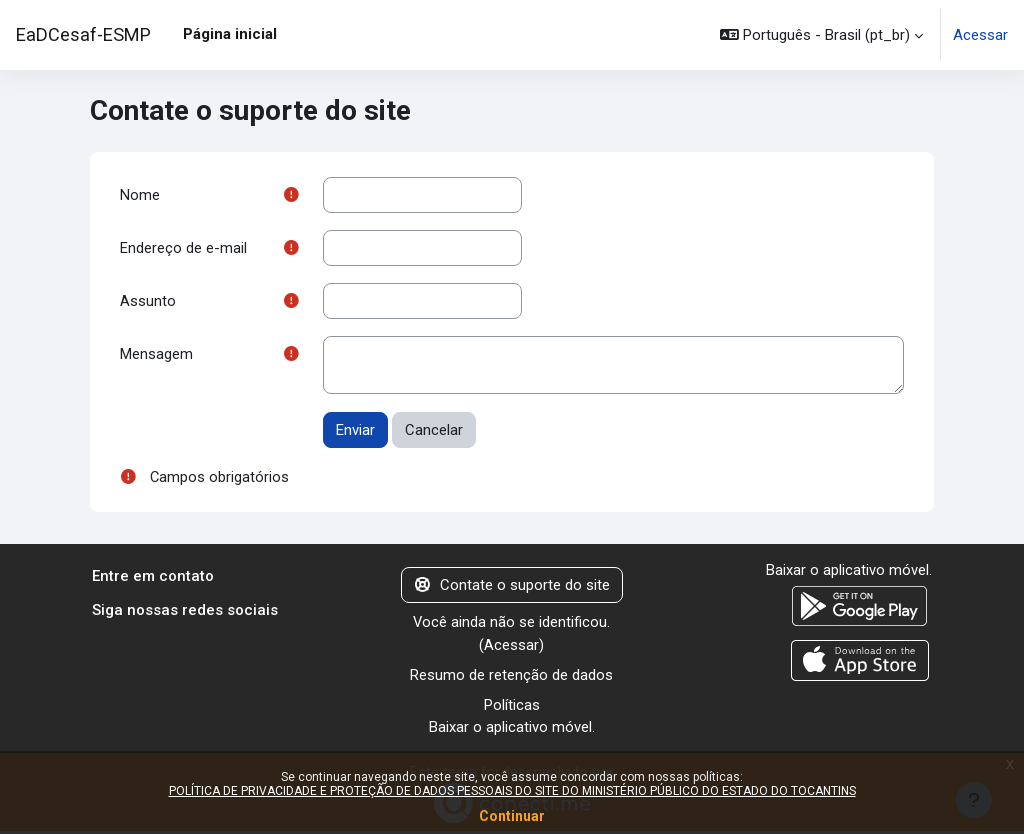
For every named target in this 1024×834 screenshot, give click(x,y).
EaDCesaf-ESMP (83, 34)
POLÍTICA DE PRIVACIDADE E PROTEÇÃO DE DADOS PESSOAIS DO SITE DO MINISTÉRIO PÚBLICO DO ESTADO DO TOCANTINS (512, 791)
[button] (821, 35)
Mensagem (156, 355)
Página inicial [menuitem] (230, 34)
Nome (140, 195)
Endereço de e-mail (183, 248)
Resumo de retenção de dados (511, 676)
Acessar (980, 35)
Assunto (148, 301)
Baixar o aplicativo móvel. (512, 729)
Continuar (512, 816)
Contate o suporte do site (512, 586)
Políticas (512, 707)
